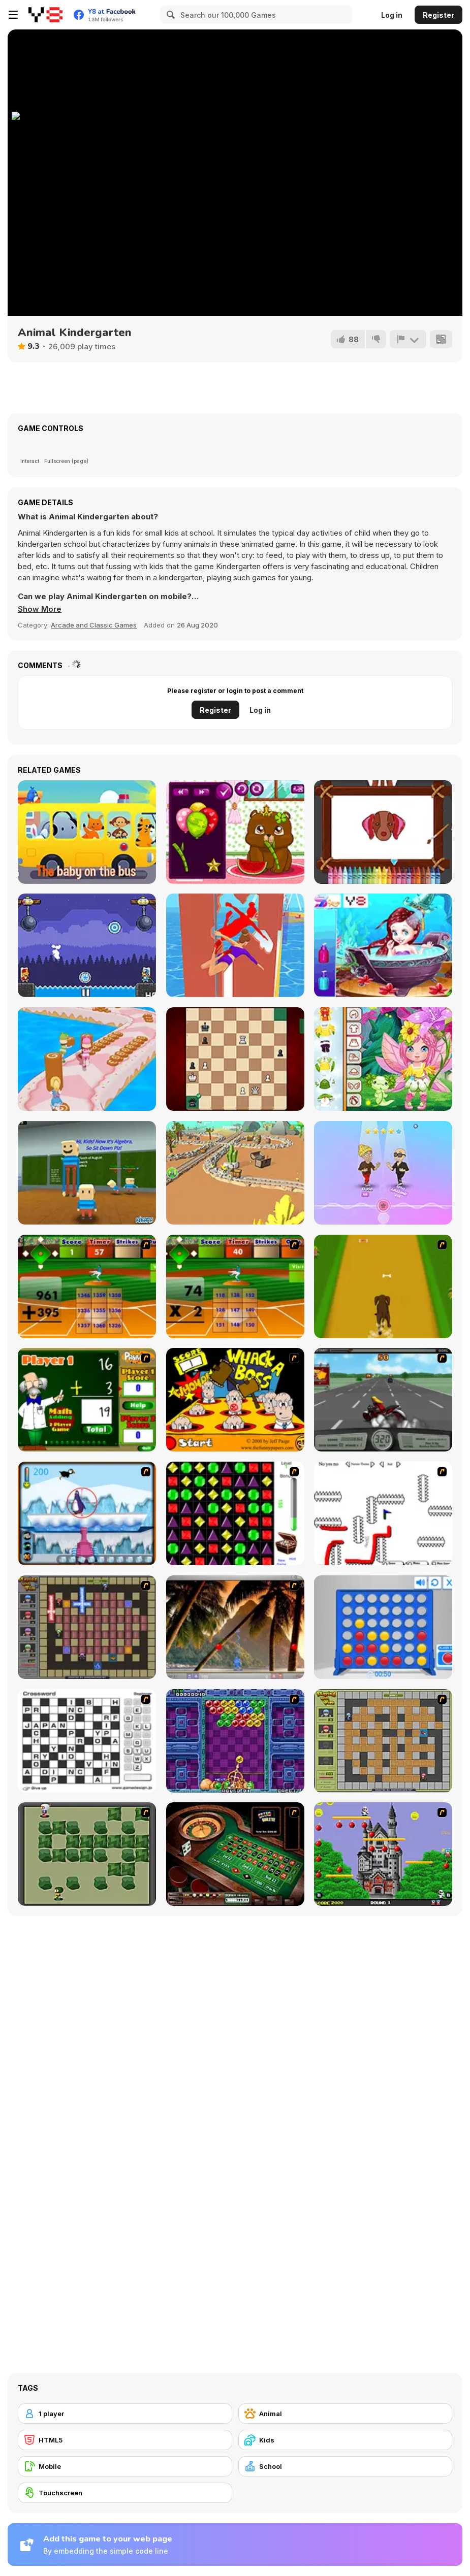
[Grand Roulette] (235, 1854)
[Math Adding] (87, 1399)
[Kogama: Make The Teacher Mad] (87, 1173)
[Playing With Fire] (383, 1741)
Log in (391, 15)
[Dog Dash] (383, 1286)
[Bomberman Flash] (87, 1854)
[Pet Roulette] (235, 832)
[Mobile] (125, 2466)
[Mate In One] (235, 1059)
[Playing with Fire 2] (87, 1627)
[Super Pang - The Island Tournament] (235, 1627)
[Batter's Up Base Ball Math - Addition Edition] (87, 1286)
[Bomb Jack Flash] (383, 1854)
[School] (345, 2466)
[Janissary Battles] (87, 945)
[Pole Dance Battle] (235, 945)
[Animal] (345, 2413)
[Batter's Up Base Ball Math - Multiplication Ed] (235, 1286)
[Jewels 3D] (235, 1513)
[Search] (169, 15)
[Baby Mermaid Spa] (383, 945)
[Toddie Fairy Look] (383, 1059)
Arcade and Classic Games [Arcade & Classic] (94, 625)
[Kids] (345, 2440)
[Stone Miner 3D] (235, 1173)
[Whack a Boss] (235, 1399)
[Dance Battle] (383, 1173)
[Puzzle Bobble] (235, 1741)
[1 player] (125, 2413)
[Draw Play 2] (383, 1513)
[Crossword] (87, 1741)
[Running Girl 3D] (87, 1059)
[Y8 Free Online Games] (45, 14)
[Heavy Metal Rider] (383, 1399)
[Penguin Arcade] (87, 1513)
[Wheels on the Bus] (87, 832)
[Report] (408, 339)
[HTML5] (125, 2440)
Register (438, 15)
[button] (39, 609)
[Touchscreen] (125, 2493)
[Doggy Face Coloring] (383, 832)
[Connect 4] (383, 1627)
